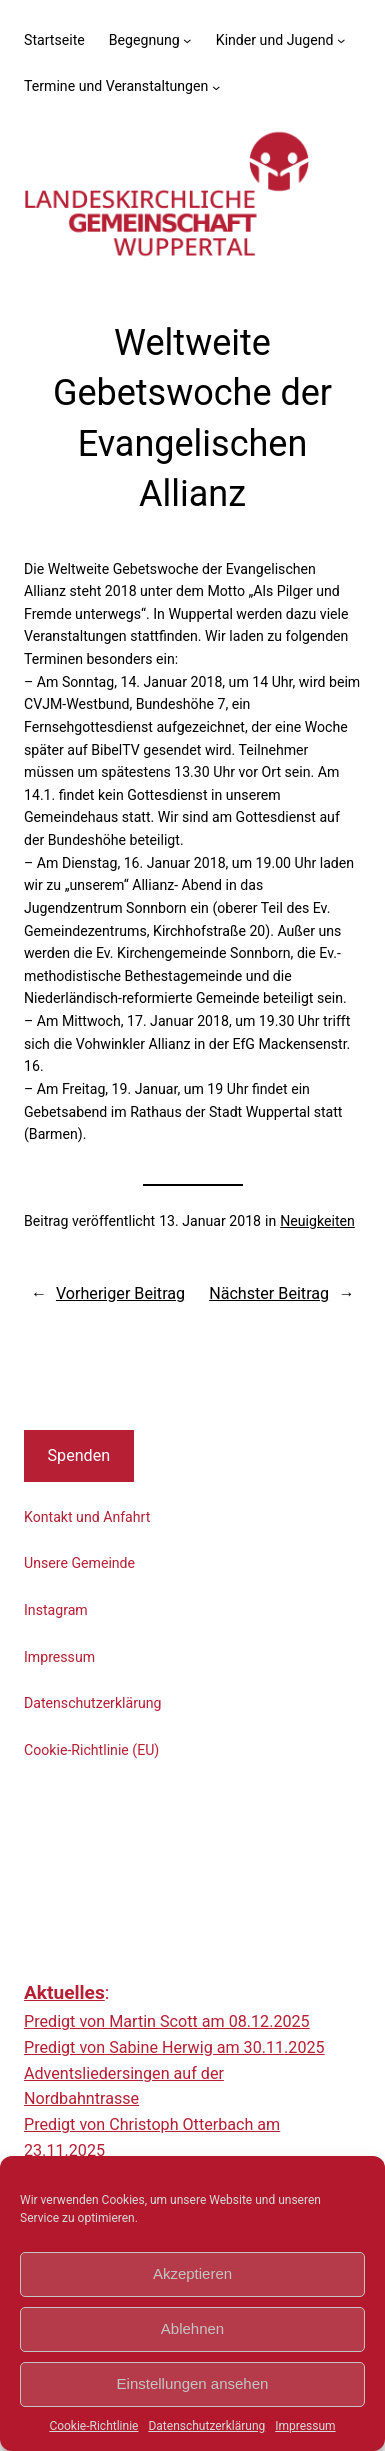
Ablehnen (192, 2328)
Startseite (54, 40)
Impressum (305, 2426)
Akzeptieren (192, 2273)
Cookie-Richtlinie (93, 2426)
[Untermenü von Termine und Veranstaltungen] (216, 86)
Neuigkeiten (317, 1221)
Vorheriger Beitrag (120, 1293)
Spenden (79, 1455)
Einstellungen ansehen (193, 2383)
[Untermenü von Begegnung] (187, 40)
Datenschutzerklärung (206, 2426)
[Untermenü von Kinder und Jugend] (341, 40)
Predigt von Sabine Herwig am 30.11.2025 (174, 2047)
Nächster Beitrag (269, 1293)
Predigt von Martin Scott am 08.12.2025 (167, 2021)
